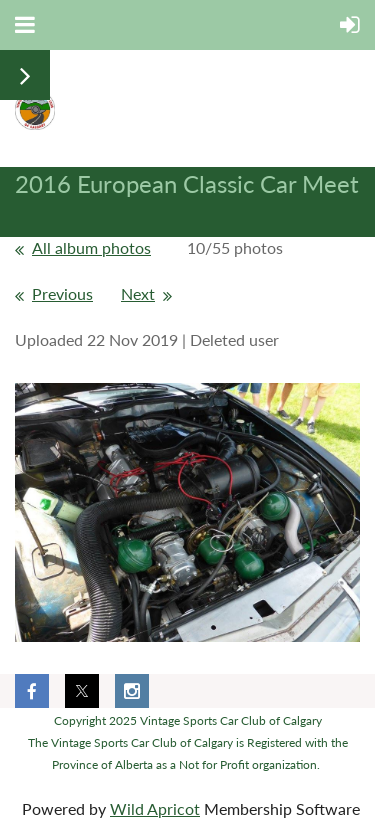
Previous (62, 293)
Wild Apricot (155, 808)
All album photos (91, 247)
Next (138, 293)
